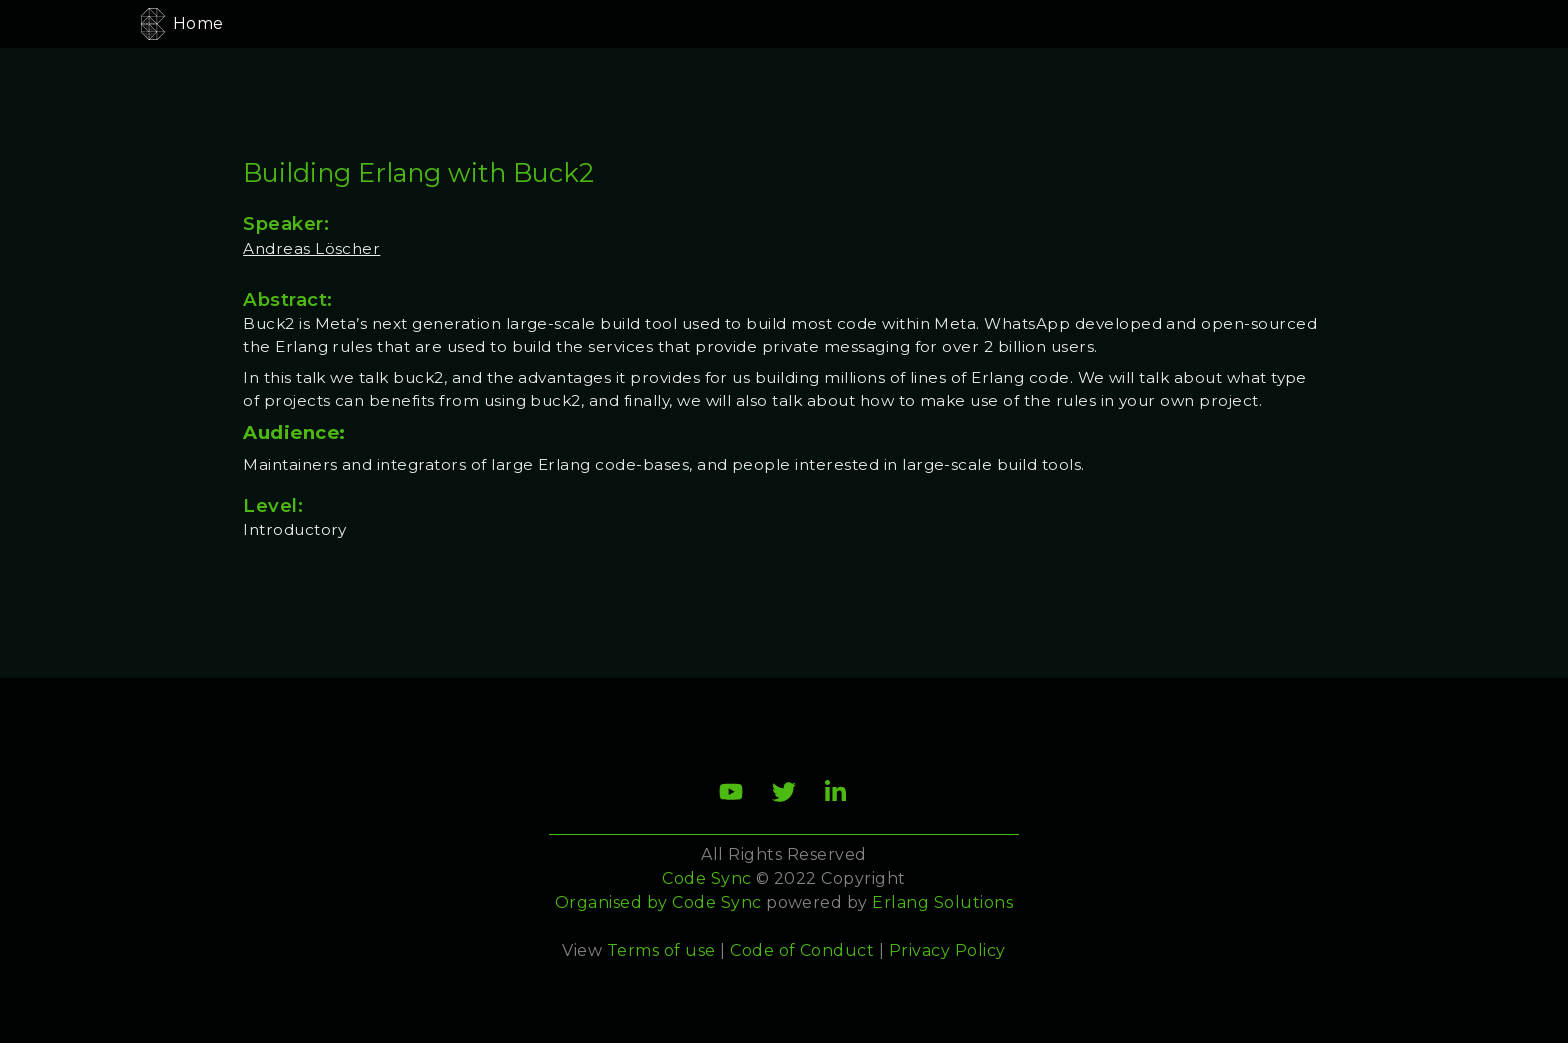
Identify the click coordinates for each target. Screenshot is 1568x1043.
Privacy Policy (947, 950)
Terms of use (661, 950)
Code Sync (716, 902)
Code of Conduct (802, 950)
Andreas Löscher (311, 248)
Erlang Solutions (942, 902)
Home (198, 23)
